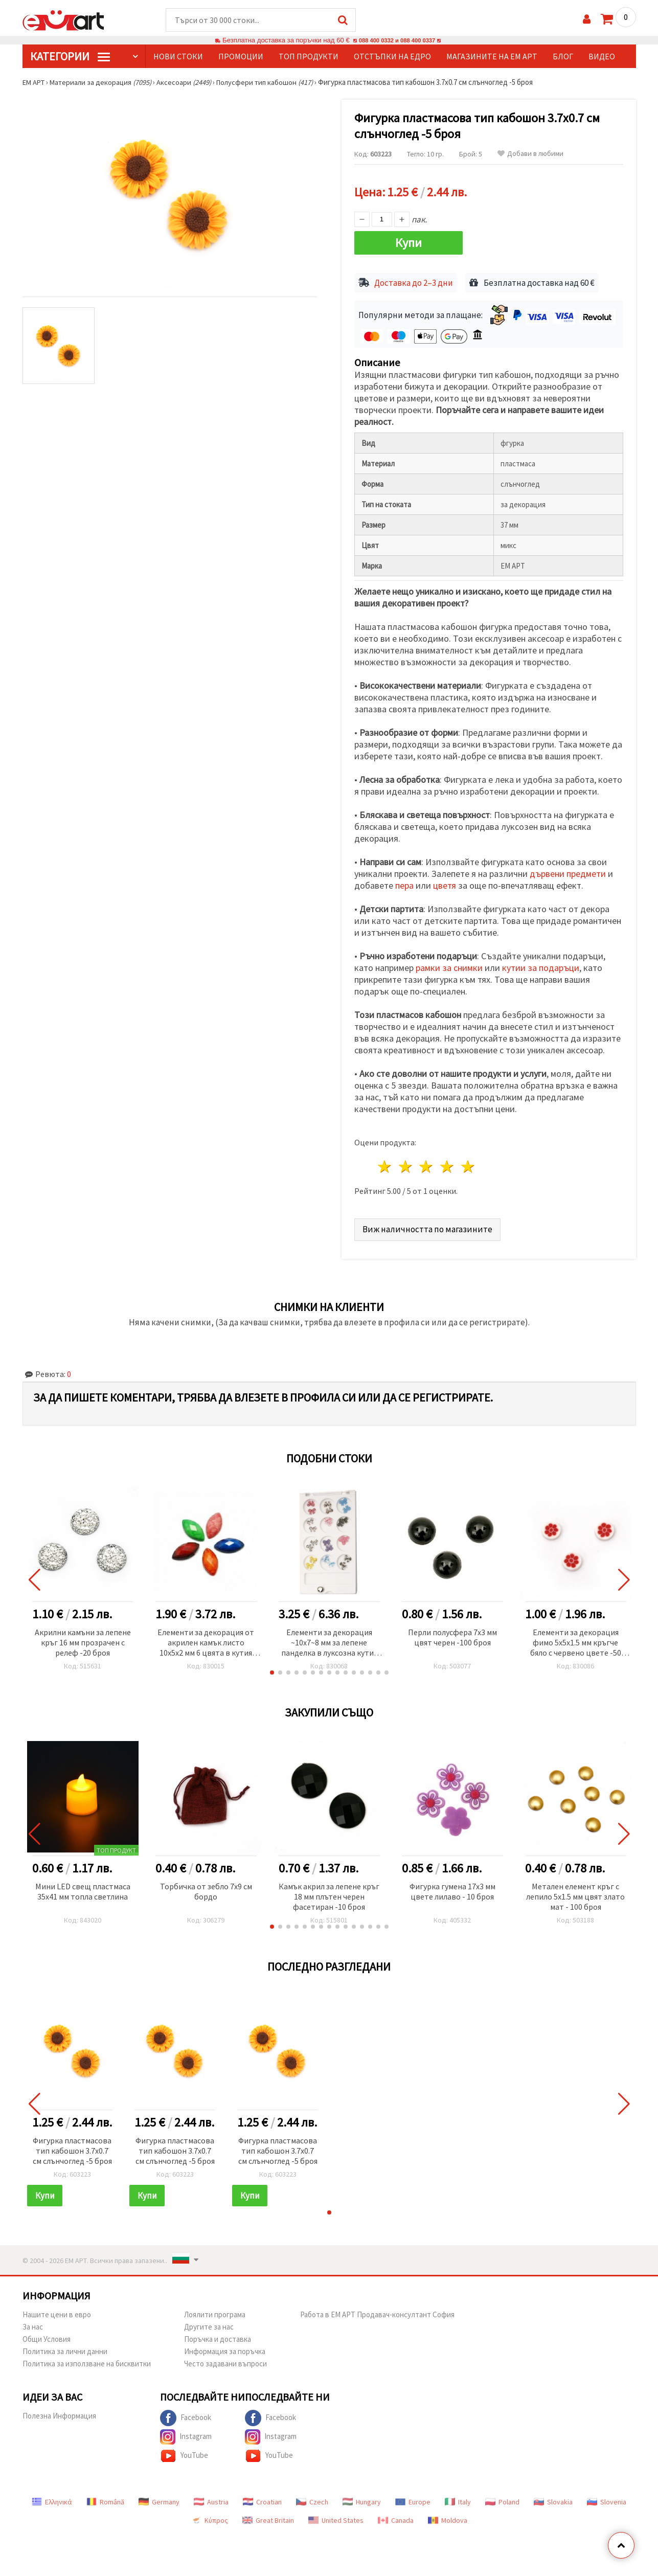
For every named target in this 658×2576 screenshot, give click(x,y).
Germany (159, 2498)
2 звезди (405, 1164)
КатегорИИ (70, 57)
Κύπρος (209, 2517)
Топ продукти (308, 57)
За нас (32, 2324)
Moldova (447, 2517)
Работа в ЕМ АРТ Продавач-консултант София (377, 2311)
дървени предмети (568, 871)
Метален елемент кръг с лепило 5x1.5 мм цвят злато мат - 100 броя (575, 1893)
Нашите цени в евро (56, 2311)
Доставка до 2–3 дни (413, 280)
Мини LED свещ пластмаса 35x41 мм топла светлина (82, 1888)
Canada (396, 2517)
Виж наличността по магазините (427, 1226)
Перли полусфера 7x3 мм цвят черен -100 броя (452, 1634)
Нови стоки (178, 57)
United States (336, 2517)
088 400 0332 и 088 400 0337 (397, 40)
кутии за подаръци (540, 965)
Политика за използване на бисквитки (86, 2360)
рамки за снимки (449, 965)
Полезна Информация (59, 2412)
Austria (211, 2498)
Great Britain (268, 2517)
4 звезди (447, 1164)
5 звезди (468, 1164)
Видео (601, 57)
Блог (563, 57)
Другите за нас (209, 2324)
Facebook (185, 2415)
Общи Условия (46, 2336)
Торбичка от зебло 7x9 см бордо (206, 1888)
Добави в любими (530, 154)
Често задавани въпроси (225, 2360)
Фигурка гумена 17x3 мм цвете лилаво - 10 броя (452, 1888)
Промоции (240, 57)
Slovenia (606, 2498)
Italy (458, 2498)
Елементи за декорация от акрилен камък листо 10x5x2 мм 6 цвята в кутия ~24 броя (205, 1640)
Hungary (362, 2498)
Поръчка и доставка (217, 2336)
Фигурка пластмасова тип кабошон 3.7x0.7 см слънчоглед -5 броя (72, 2147)
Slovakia (553, 2498)
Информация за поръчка (224, 2348)
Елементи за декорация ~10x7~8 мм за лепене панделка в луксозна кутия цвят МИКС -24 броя (329, 1640)
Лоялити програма (214, 2311)
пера (404, 883)
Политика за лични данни (64, 2348)
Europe (412, 2499)
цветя (444, 883)
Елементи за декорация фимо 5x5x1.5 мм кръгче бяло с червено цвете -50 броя (575, 1640)
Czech (312, 2498)
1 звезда (385, 1164)
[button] (272, 1669)
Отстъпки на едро (392, 57)
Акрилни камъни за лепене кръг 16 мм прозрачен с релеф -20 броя (83, 1639)
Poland (502, 2498)
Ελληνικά (52, 2499)
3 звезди (426, 1164)
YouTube (184, 2453)
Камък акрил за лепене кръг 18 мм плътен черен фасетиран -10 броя (329, 1893)
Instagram (186, 2434)
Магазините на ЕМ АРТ (491, 57)
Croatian (262, 2498)
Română (105, 2499)
